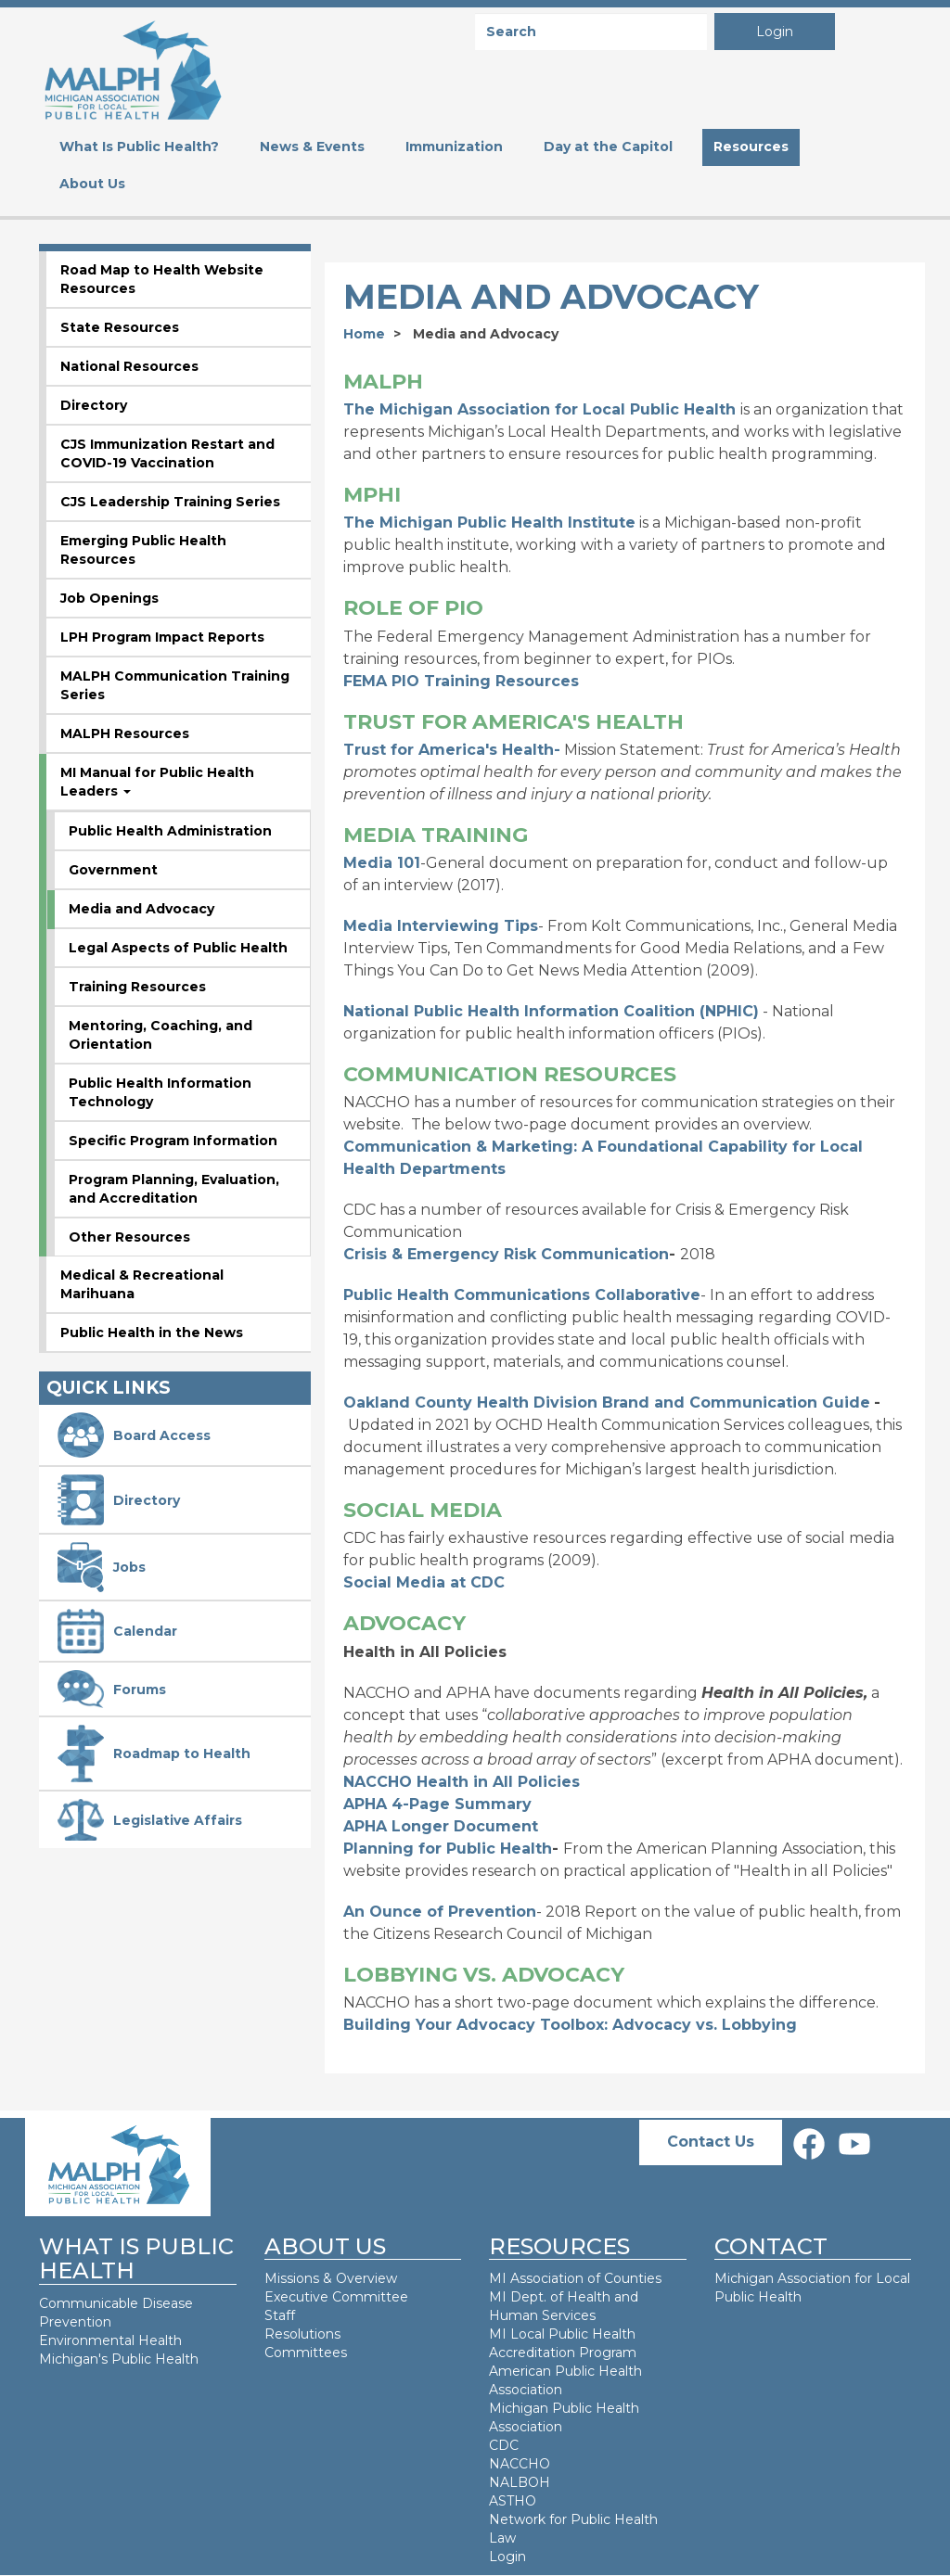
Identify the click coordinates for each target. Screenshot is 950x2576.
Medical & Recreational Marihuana (142, 1284)
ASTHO (512, 2501)
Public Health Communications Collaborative (521, 1295)
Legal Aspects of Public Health (178, 947)
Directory (93, 405)
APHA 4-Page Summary (437, 1804)
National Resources (129, 366)
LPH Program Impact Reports (162, 637)
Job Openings (109, 598)
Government (113, 869)
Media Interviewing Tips (440, 926)
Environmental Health (110, 2340)
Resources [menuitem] (751, 146)
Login (774, 31)
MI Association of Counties (575, 2278)
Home (364, 333)
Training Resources (137, 986)
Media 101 (381, 863)
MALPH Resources (124, 733)
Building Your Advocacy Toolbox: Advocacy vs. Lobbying (570, 2025)
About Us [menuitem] (92, 183)
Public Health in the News (151, 1332)
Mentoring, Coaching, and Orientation (160, 1034)
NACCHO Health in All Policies (461, 1782)
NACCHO (519, 2463)
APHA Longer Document (440, 1826)
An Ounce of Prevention (439, 1911)
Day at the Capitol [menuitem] (608, 146)
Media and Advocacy (141, 908)
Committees (305, 2352)
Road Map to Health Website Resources (161, 279)
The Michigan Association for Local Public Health (539, 409)
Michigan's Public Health (120, 2359)
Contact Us (710, 2141)
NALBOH (519, 2482)
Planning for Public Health (447, 1848)
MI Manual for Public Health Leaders (157, 781)
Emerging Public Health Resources (143, 549)
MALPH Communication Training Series (174, 685)
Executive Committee (336, 2297)
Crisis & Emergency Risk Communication (506, 1254)
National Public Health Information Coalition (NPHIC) (551, 1011)
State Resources (119, 327)
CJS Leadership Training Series (170, 501)
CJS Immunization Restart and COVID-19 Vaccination (167, 453)
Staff (279, 2315)
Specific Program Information (173, 1140)
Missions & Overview (330, 2278)
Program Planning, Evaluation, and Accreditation (174, 1188)
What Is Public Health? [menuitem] (139, 146)
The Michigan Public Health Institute (489, 522)
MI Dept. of (528, 2297)
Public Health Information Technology (160, 1092)
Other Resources (129, 1237)
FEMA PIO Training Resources (461, 681)
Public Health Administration (170, 831)
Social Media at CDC (424, 1582)
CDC (504, 2445)
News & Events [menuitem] (312, 146)
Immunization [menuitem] (454, 146)
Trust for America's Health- (451, 750)
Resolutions (302, 2334)
